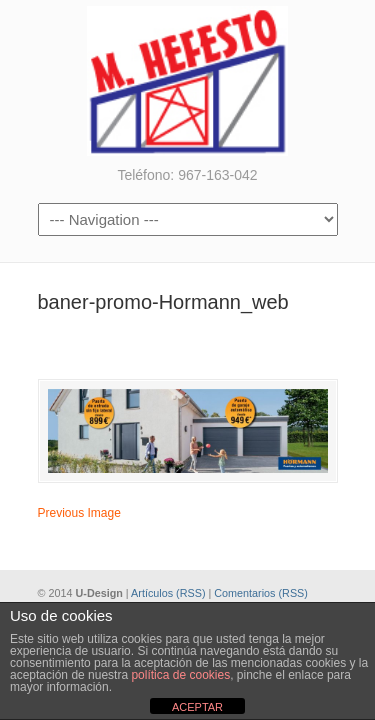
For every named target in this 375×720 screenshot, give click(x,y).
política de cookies (180, 675)
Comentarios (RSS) (261, 593)
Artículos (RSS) (168, 593)
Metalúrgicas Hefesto (188, 81)
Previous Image (79, 513)
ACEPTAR (197, 707)
